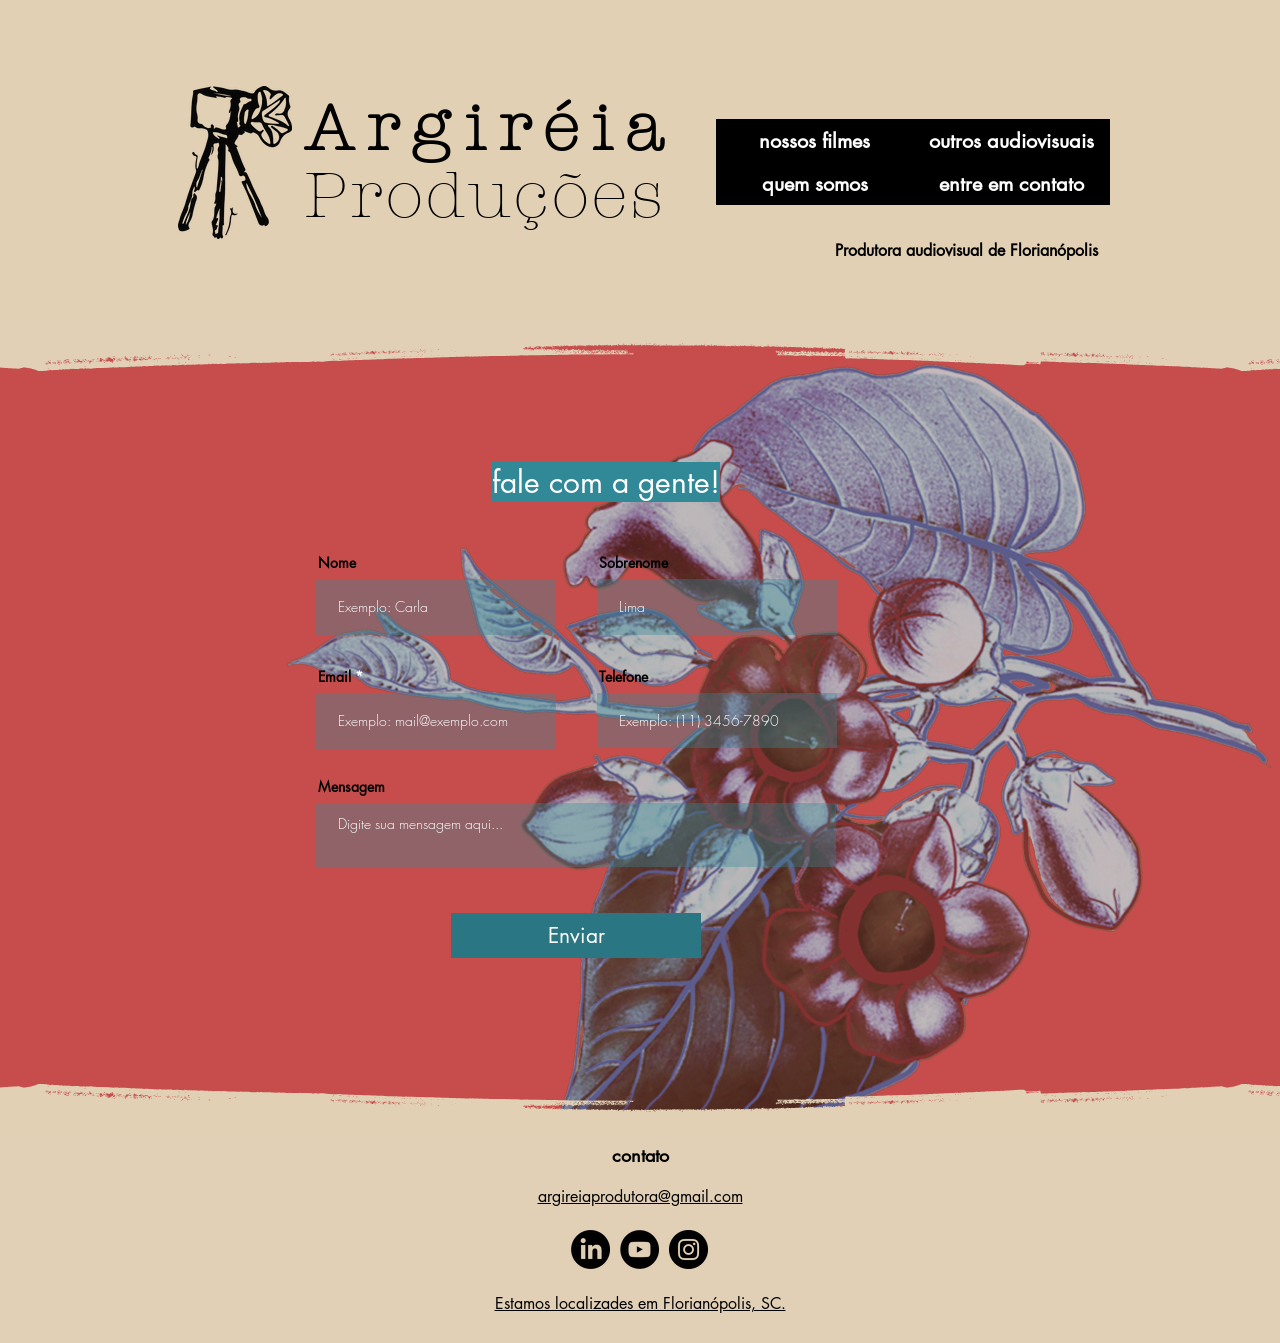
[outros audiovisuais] (1011, 140)
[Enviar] (576, 935)
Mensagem (351, 787)
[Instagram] (688, 1249)
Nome (337, 563)
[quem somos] (814, 183)
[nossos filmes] (814, 140)
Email (334, 677)
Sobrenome (633, 563)
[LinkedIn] (590, 1249)
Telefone (623, 677)
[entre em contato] (1011, 183)
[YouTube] (639, 1249)
